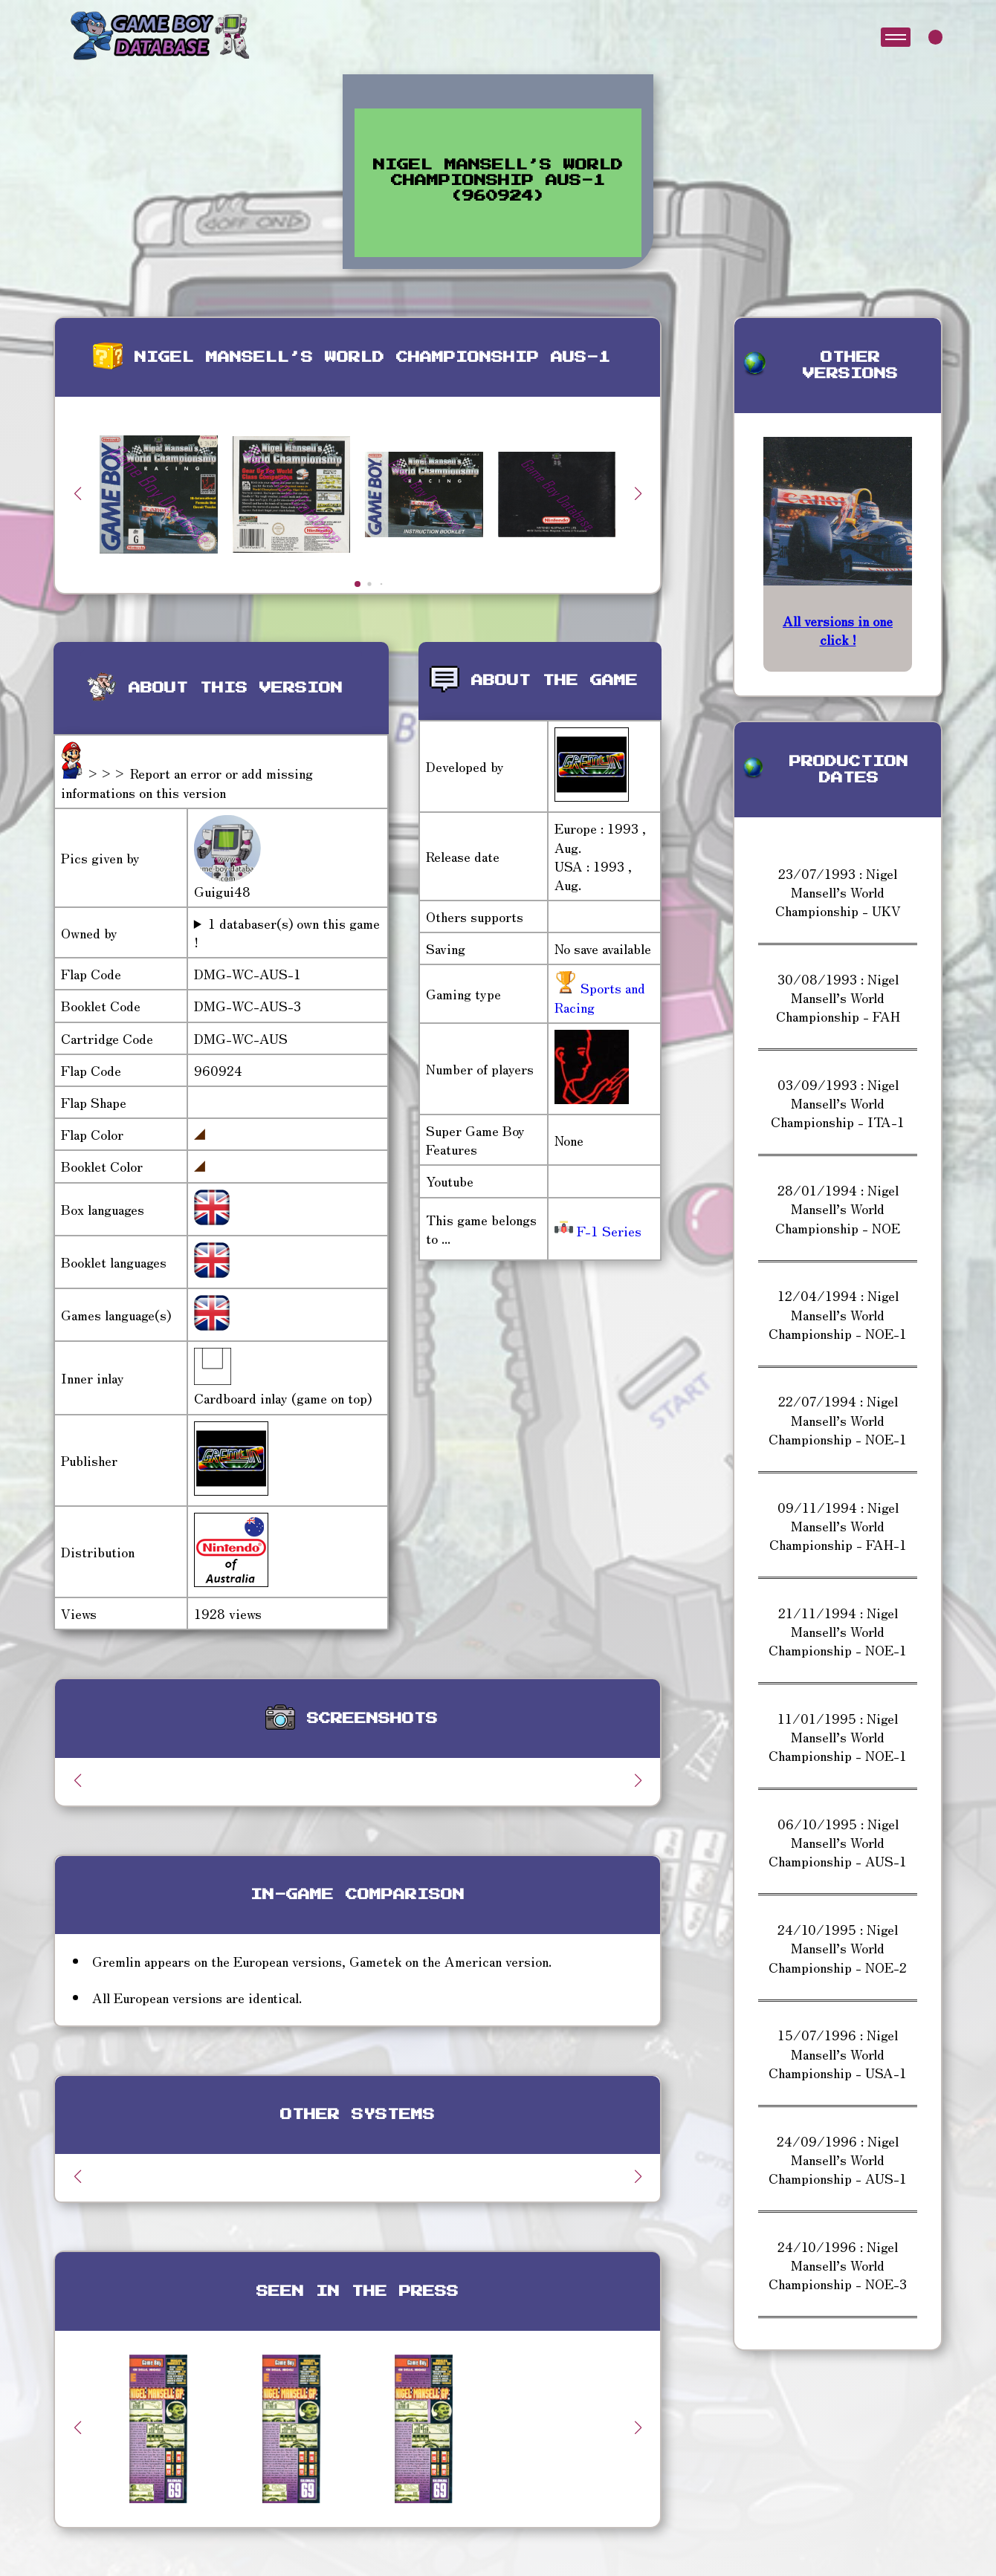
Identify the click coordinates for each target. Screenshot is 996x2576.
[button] (638, 493)
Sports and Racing (599, 997)
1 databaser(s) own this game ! (287, 932)
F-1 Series (597, 1230)
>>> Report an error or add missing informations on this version (187, 782)
